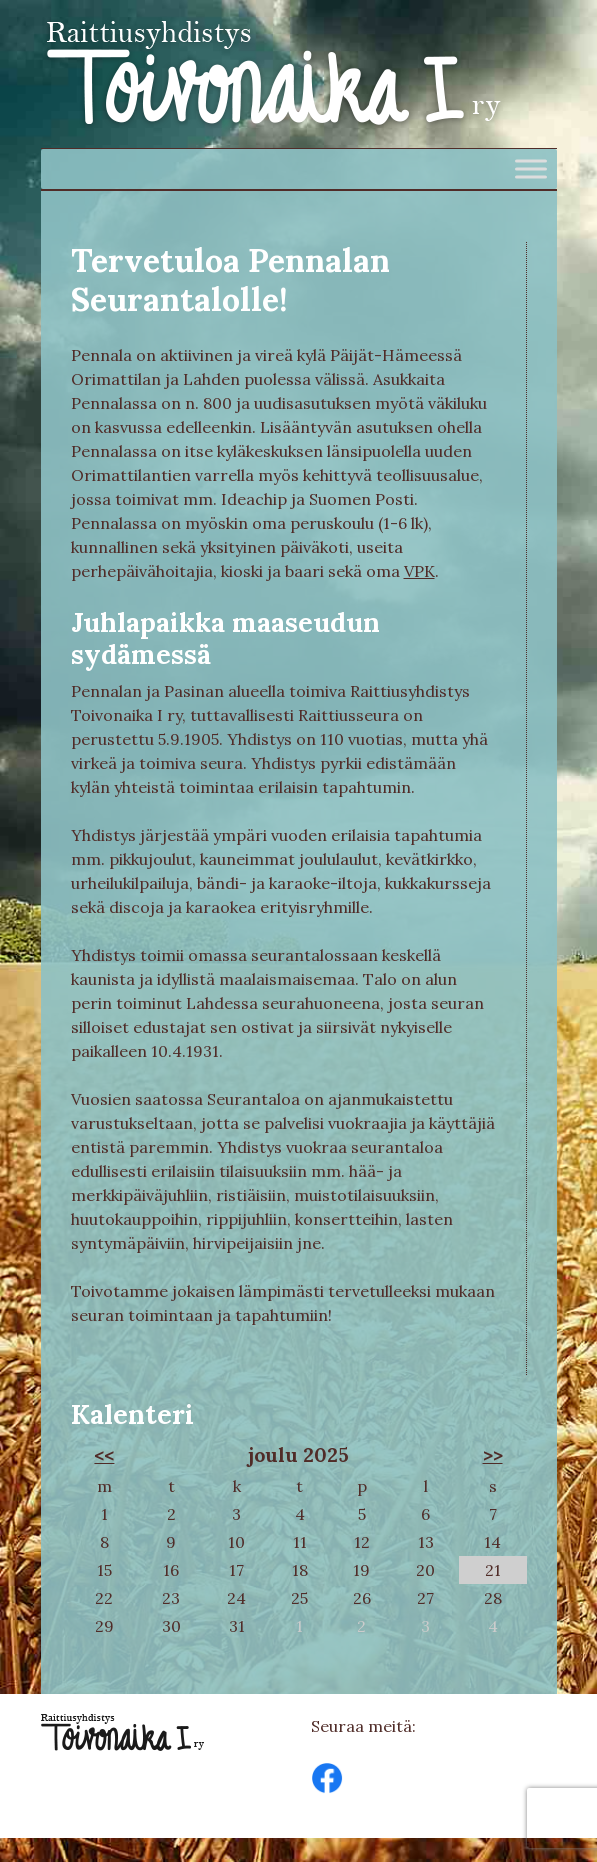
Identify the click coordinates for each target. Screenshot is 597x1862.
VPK (419, 571)
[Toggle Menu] (531, 168)
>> (493, 1455)
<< (104, 1455)
